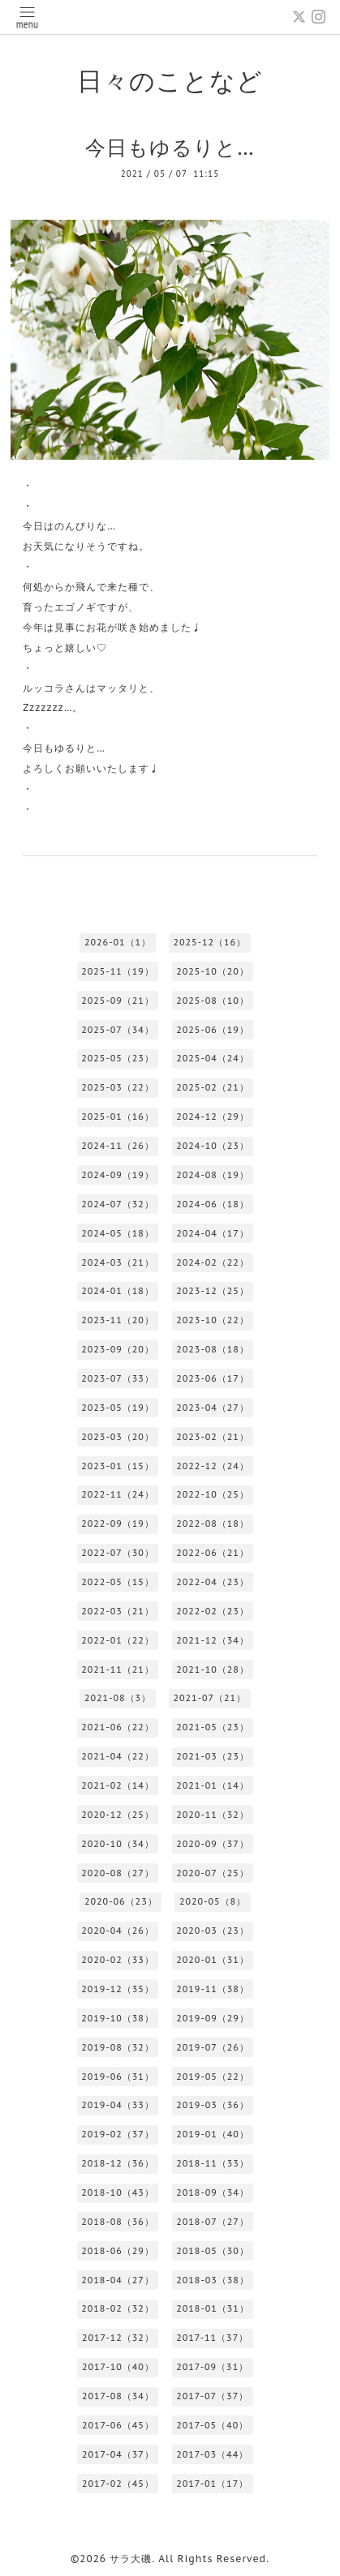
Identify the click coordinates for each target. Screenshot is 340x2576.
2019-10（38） (117, 2018)
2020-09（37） (212, 1843)
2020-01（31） (212, 1959)
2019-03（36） (212, 2105)
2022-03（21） (117, 1611)
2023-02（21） (212, 1436)
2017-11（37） (212, 2337)
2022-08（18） (212, 1523)
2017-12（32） (118, 2337)
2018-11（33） (212, 2163)
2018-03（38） (212, 2280)
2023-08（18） (212, 1349)
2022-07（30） (117, 1552)
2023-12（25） (212, 1291)
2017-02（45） (118, 2483)
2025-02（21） (212, 1087)
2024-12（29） (212, 1116)
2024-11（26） (117, 1145)
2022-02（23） (212, 1611)
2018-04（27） (117, 2280)
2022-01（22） (117, 1640)
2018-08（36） (117, 2221)
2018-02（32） (117, 2308)
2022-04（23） (212, 1582)
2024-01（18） (117, 1291)
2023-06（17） (212, 1378)
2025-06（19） (212, 1029)
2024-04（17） (212, 1233)
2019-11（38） (212, 1989)
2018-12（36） (117, 2163)
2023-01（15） (117, 1466)
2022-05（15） (117, 1582)
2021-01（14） (212, 1785)
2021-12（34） (212, 1640)
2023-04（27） (212, 1407)
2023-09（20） (117, 1349)
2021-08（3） (117, 1698)
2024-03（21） (117, 1262)
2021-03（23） (212, 1756)
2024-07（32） (117, 1204)
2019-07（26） (212, 2047)
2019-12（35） (117, 1989)
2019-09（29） (212, 2018)
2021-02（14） (117, 1785)
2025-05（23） (117, 1058)
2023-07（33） (117, 1378)
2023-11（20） (117, 1320)
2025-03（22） (117, 1087)
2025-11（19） (117, 971)
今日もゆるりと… (170, 147)
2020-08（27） (117, 1873)
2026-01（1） (117, 942)
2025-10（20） (212, 971)
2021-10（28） (212, 1669)
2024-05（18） (117, 1233)
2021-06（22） (117, 1727)
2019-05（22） (212, 2076)
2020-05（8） (212, 1901)
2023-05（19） (117, 1407)
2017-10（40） (118, 2366)
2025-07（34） (117, 1029)
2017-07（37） (212, 2396)
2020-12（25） (117, 1814)
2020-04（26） (117, 1930)
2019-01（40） (212, 2134)
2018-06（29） (117, 2251)
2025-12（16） (209, 942)
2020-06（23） (120, 1901)
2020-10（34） (117, 1843)
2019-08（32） (117, 2047)
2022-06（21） (212, 1552)
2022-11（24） (117, 1494)
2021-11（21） (117, 1669)
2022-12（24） (212, 1466)
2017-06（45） (118, 2425)
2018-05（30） (212, 2251)
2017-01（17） (212, 2483)
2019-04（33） (117, 2105)
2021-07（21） (209, 1698)
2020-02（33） (117, 1959)
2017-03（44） (212, 2454)
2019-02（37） (117, 2134)
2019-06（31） (117, 2076)
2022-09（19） (117, 1523)
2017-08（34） (118, 2396)
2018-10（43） (117, 2192)
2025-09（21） (117, 1000)
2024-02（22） (212, 1262)
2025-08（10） (212, 1000)
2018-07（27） (212, 2221)
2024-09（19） (117, 1175)
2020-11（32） (212, 1814)
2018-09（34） (212, 2192)
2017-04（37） (118, 2454)
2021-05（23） (212, 1727)
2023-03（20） (117, 1436)
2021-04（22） (117, 1756)
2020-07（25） (212, 1873)
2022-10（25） (212, 1494)
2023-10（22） (212, 1320)
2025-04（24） (212, 1058)
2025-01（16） (117, 1116)
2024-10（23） (212, 1145)
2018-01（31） (212, 2308)
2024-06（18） (212, 1204)
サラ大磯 (131, 2558)
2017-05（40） (212, 2425)
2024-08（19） (212, 1175)
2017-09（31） (212, 2366)
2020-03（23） (212, 1930)
